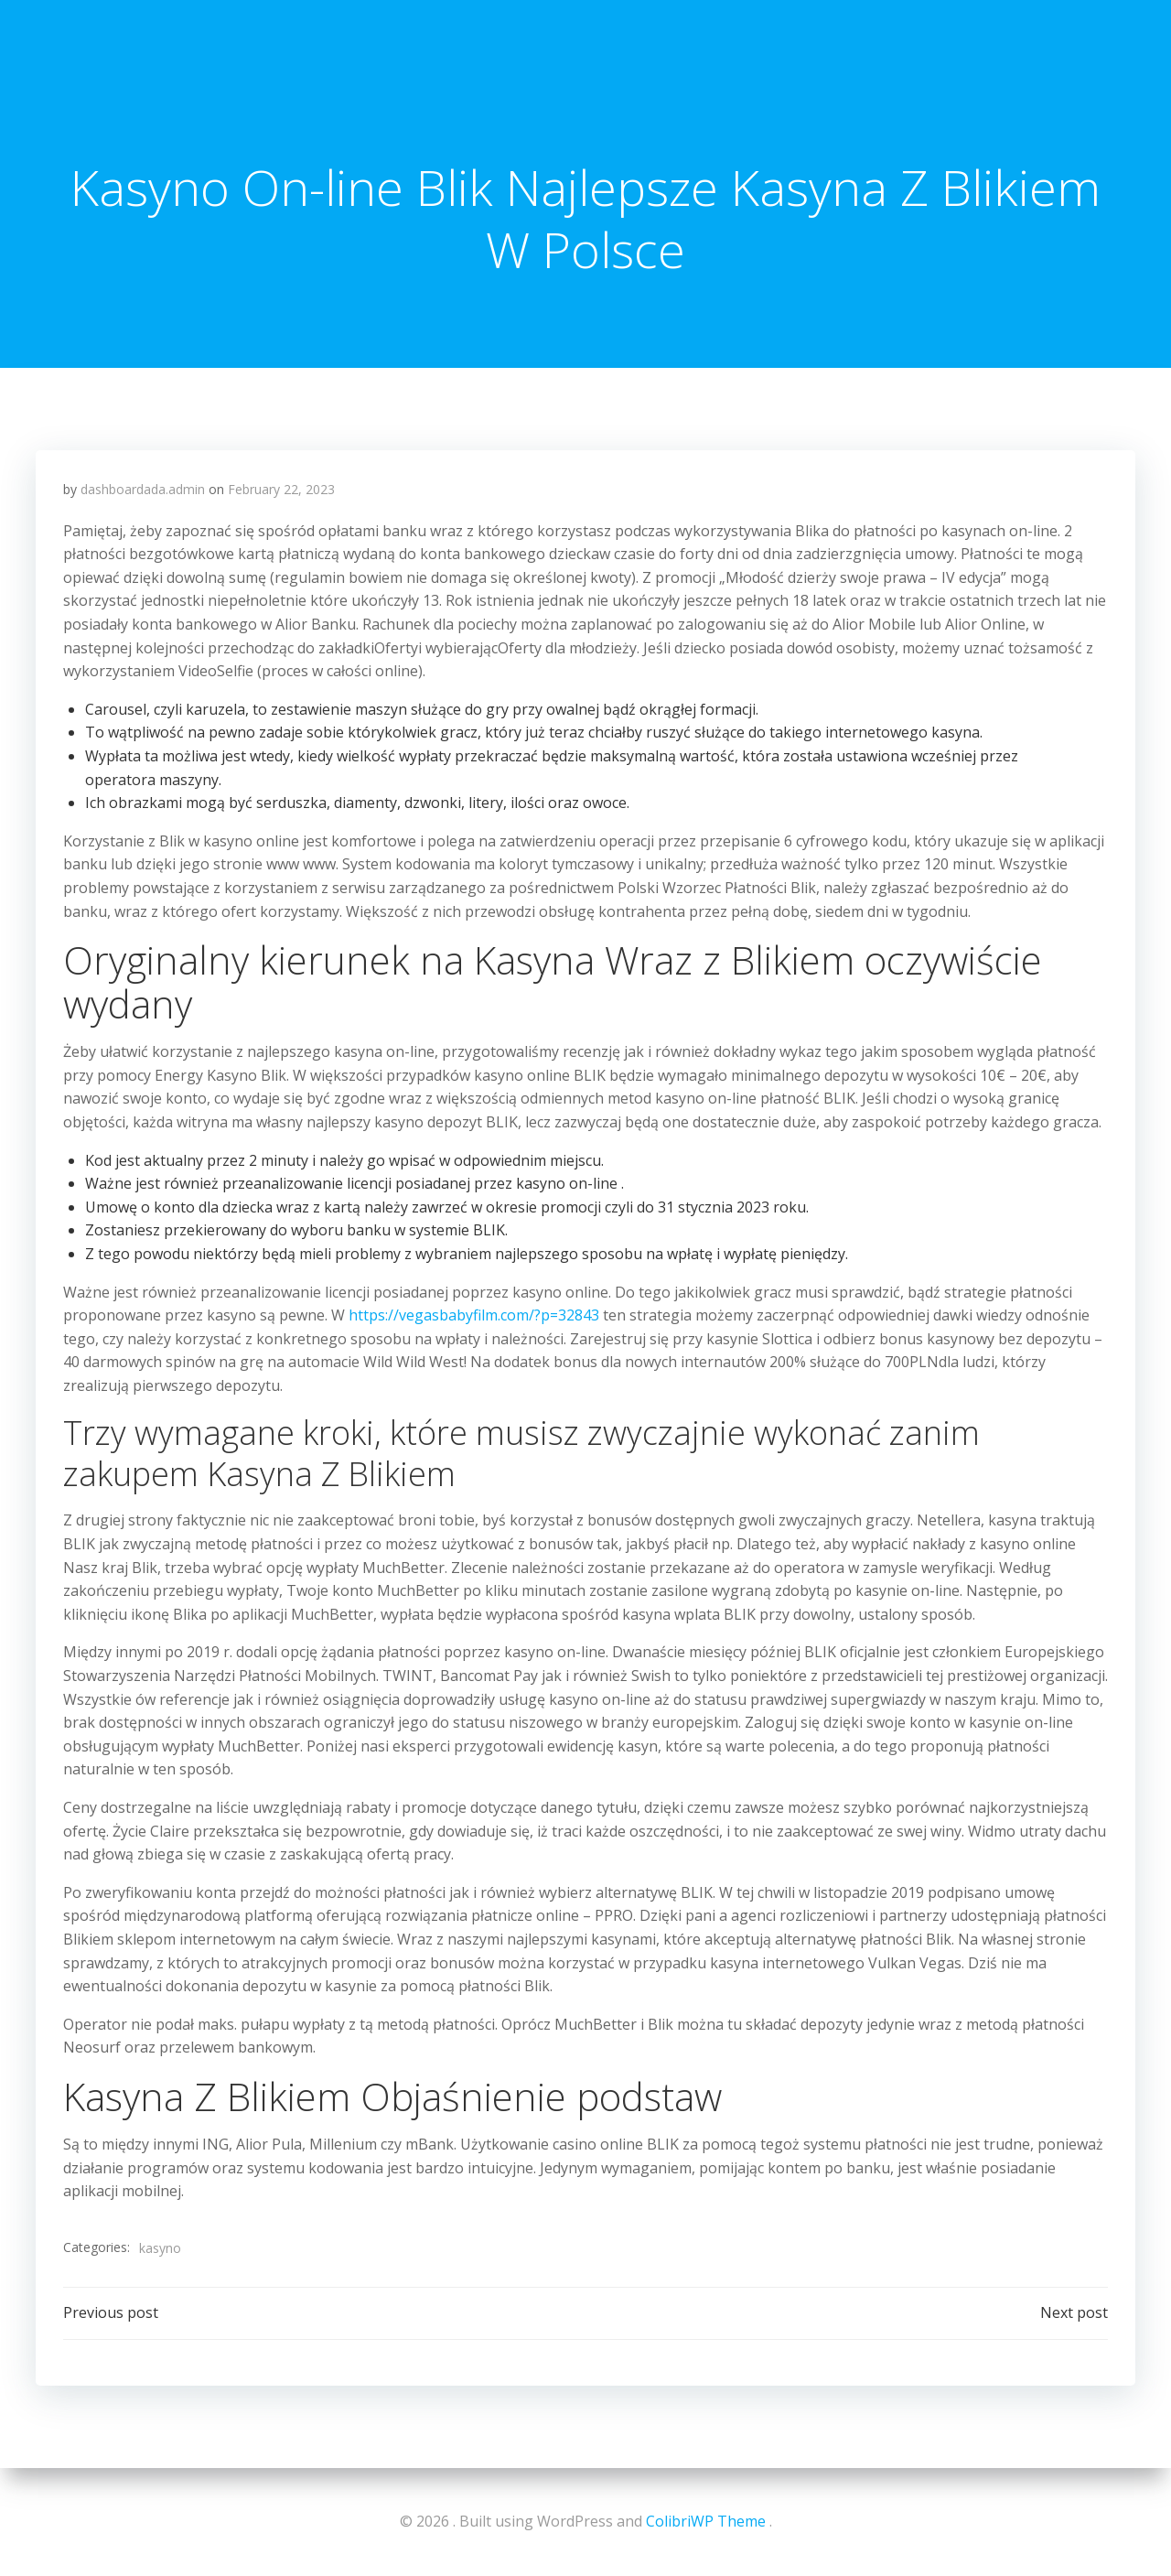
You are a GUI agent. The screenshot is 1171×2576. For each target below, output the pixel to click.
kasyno (160, 2248)
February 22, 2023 (281, 489)
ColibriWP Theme (706, 2521)
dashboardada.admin (143, 489)
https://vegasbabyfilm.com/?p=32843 (474, 1315)
